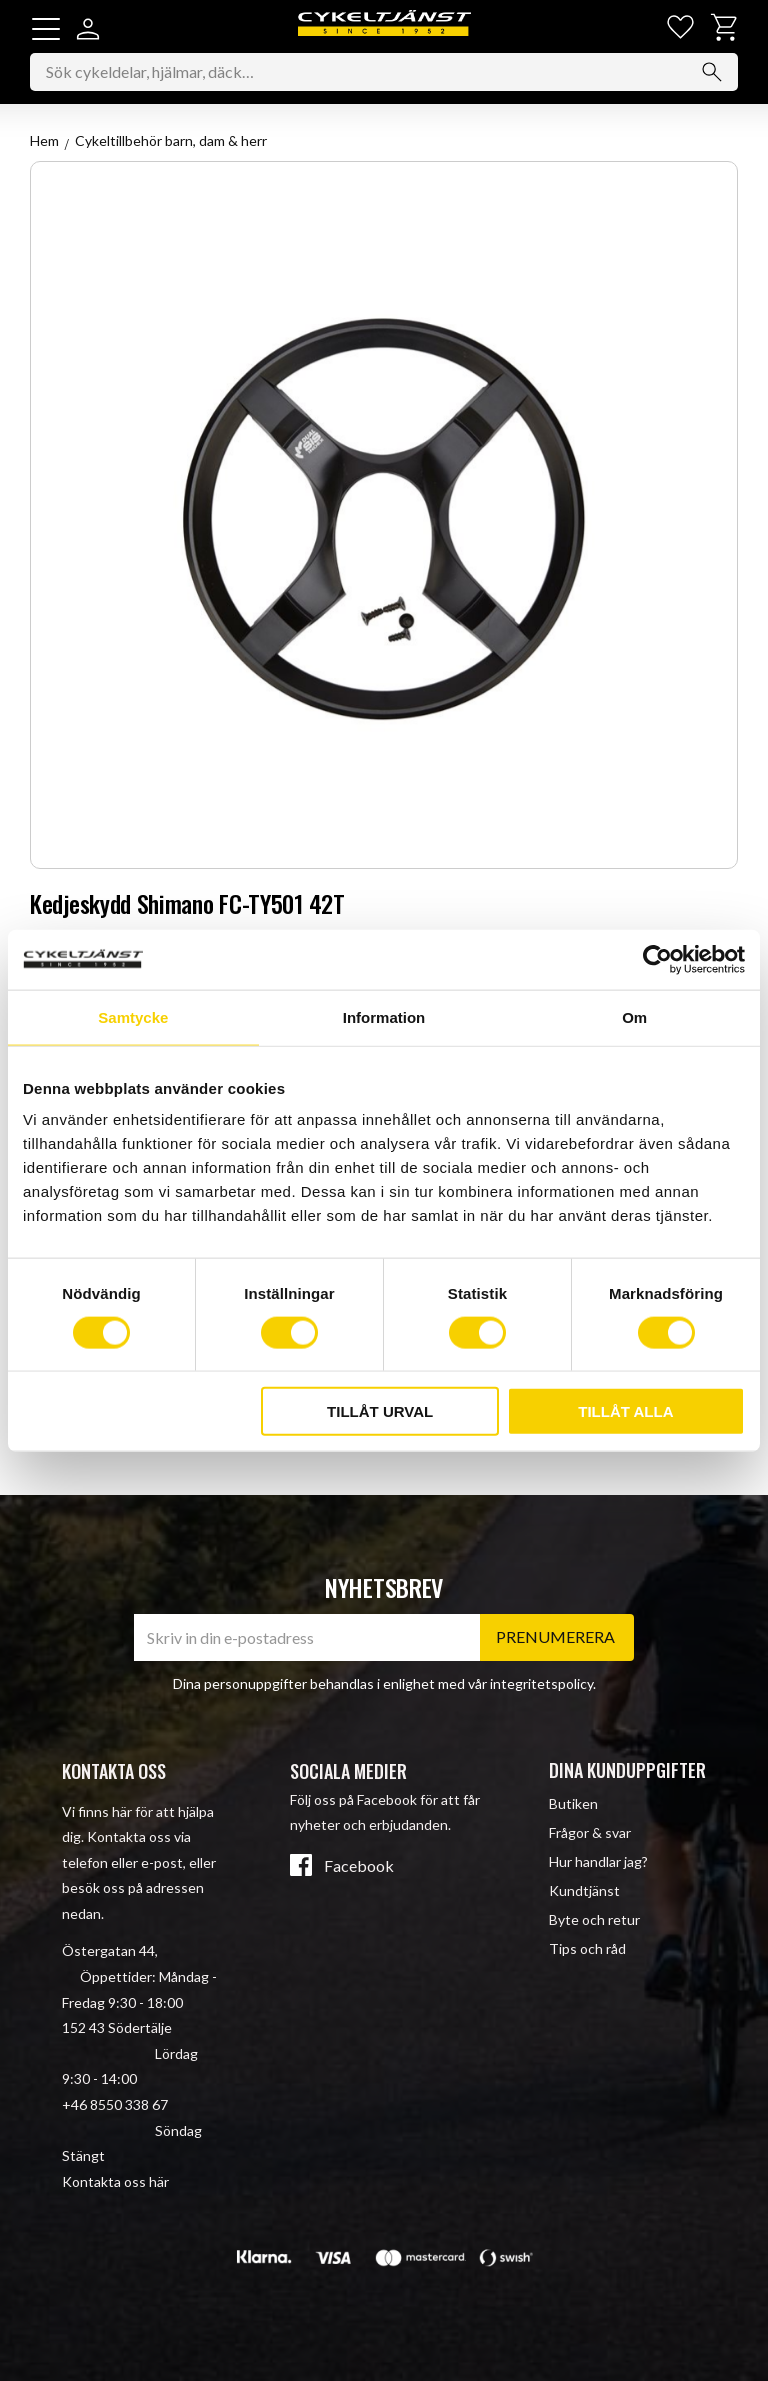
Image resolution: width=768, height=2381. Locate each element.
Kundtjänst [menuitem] (584, 1891)
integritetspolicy (541, 1684)
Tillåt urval (380, 1411)
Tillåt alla (625, 1411)
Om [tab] (634, 1016)
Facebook (359, 1866)
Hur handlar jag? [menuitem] (598, 1861)
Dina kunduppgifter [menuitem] (627, 1770)
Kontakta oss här (115, 2181)
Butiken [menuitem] (573, 1803)
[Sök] (712, 75)
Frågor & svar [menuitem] (590, 1832)
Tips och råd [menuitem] (587, 1949)
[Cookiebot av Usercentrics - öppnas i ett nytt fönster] (657, 959)
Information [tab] (384, 1016)
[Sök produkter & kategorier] (384, 75)
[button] (46, 29)
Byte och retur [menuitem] (594, 1920)
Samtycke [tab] (133, 1016)
